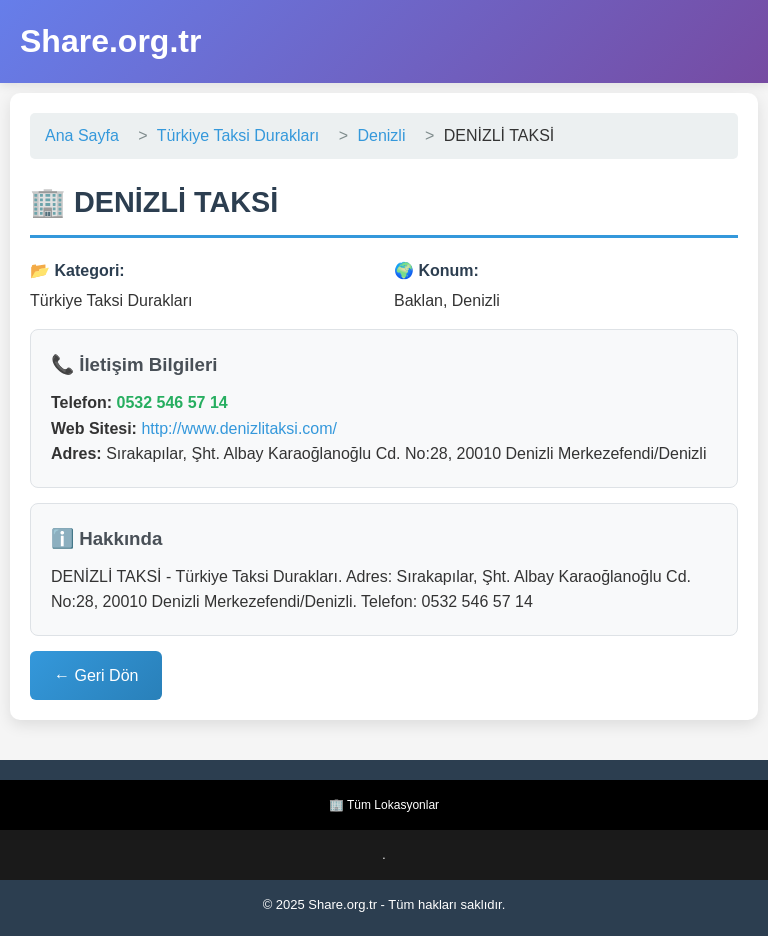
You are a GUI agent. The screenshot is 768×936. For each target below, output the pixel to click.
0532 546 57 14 (171, 402)
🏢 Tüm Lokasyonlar (384, 805)
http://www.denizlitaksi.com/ (239, 428)
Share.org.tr (110, 41)
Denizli (381, 135)
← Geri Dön (96, 675)
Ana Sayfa (82, 135)
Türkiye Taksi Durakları (238, 135)
